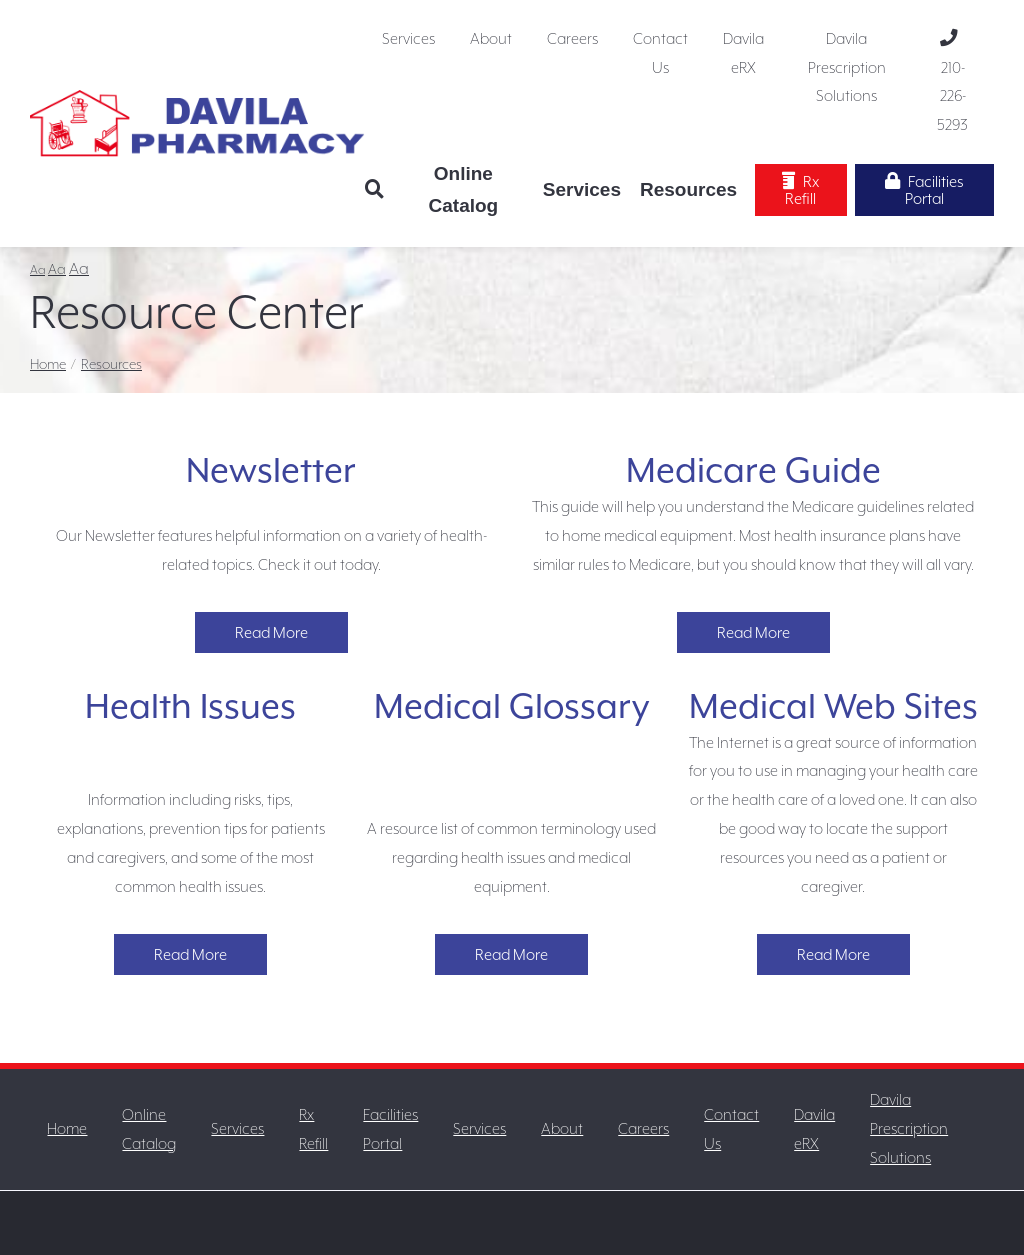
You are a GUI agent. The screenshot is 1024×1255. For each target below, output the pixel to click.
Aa (37, 270)
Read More (271, 632)
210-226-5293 (952, 81)
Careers (572, 38)
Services (408, 38)
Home (48, 364)
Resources (688, 189)
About (491, 38)
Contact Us (660, 53)
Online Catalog (464, 189)
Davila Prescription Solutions (847, 67)
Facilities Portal (924, 189)
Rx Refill (800, 189)
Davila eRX (743, 53)
